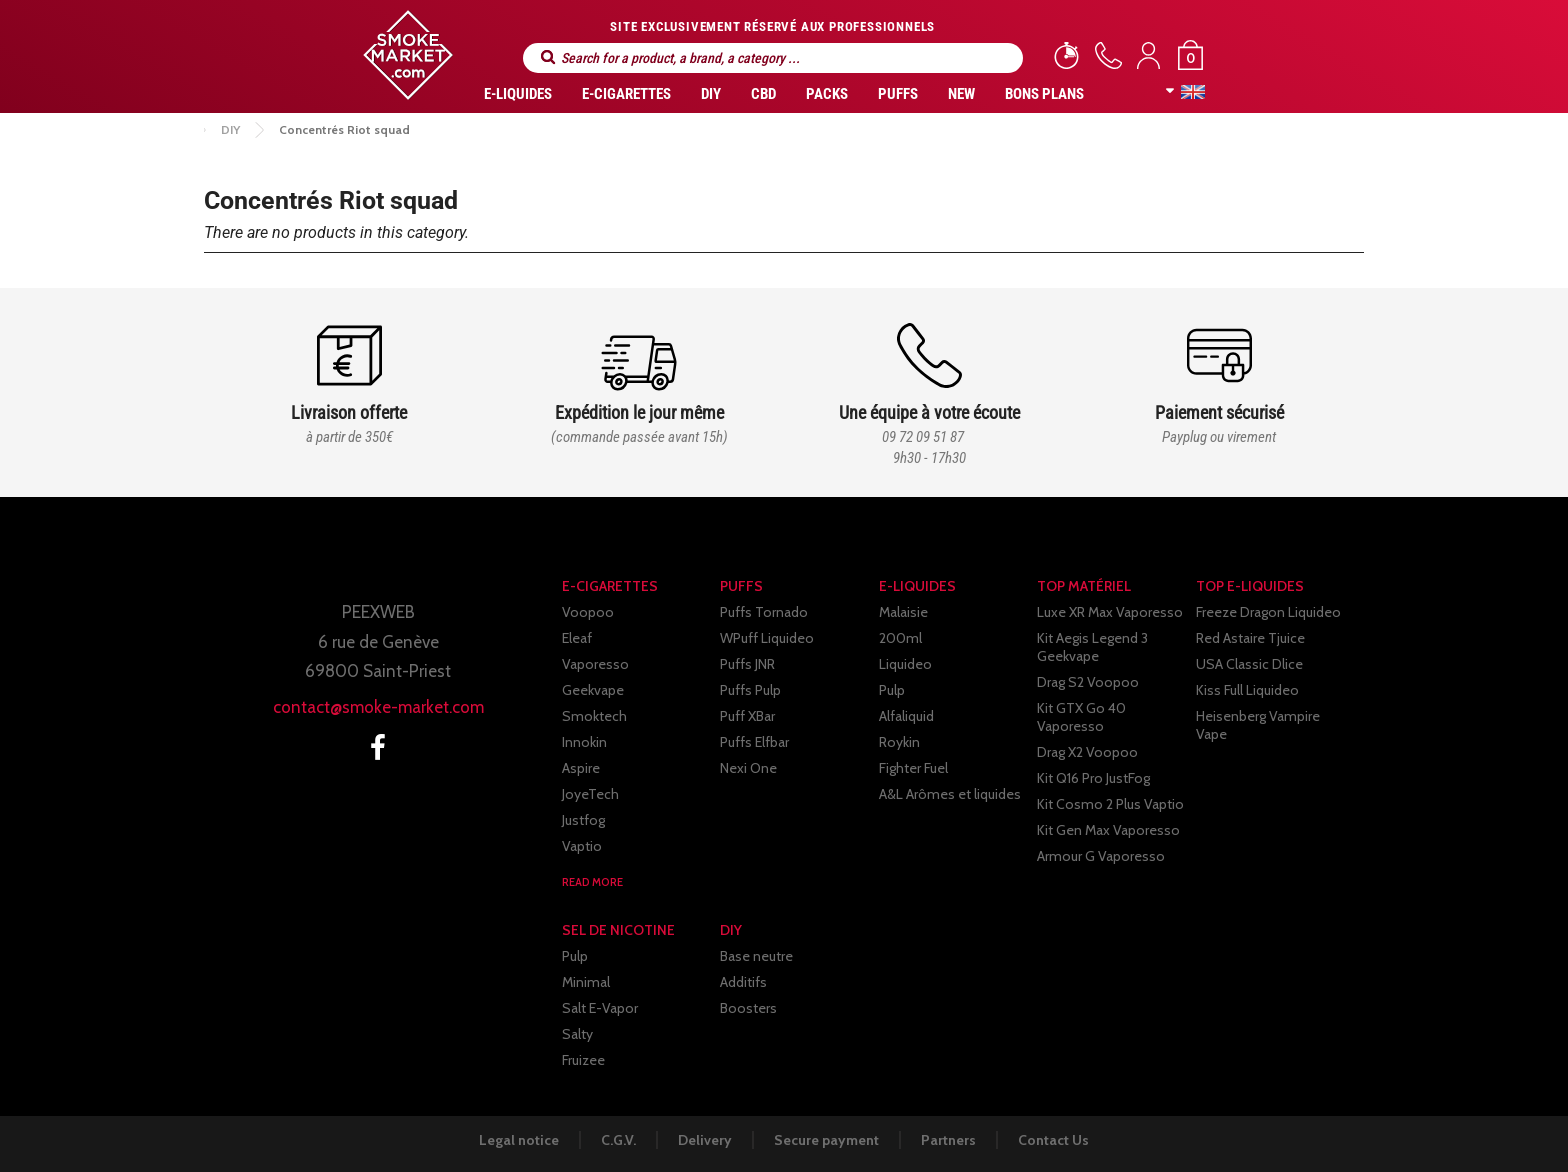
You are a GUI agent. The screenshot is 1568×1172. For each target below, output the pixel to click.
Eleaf (577, 638)
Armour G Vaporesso (1101, 856)
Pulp (892, 690)
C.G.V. (618, 1140)
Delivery (705, 1140)
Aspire (581, 768)
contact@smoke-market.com (378, 707)
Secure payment (826, 1140)
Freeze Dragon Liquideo (1268, 612)
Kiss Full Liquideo (1247, 690)
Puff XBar (747, 716)
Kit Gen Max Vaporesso (1108, 830)
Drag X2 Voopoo (1087, 752)
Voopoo (588, 612)
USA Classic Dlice (1249, 664)
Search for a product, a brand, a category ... (548, 57)
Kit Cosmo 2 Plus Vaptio (1110, 804)
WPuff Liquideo (767, 638)
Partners (948, 1140)
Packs (827, 94)
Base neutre (756, 956)
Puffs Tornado (764, 612)
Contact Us (1053, 1140)
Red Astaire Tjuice (1250, 638)
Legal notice (519, 1140)
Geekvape (593, 690)
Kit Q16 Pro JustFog (1093, 778)
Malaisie (903, 612)
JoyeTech (590, 794)
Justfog (583, 820)
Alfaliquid (906, 716)
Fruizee (583, 1060)
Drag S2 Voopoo (1088, 682)
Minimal (586, 982)
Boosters (748, 1008)
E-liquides (518, 94)
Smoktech (594, 716)
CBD (763, 94)
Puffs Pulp (750, 690)
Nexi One (748, 768)
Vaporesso (595, 664)
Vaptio (582, 846)
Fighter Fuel (913, 768)
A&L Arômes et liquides (950, 794)
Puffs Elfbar (754, 742)
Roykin (899, 742)
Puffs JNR (747, 664)
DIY (711, 94)
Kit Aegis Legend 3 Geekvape (1092, 647)
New (961, 94)
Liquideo (905, 664)
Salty (577, 1034)
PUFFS (898, 94)
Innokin (584, 742)
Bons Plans (1044, 94)
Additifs (743, 982)
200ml (900, 638)
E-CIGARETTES (626, 94)
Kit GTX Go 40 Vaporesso (1081, 717)
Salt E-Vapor (600, 1008)
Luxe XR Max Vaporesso (1110, 612)
